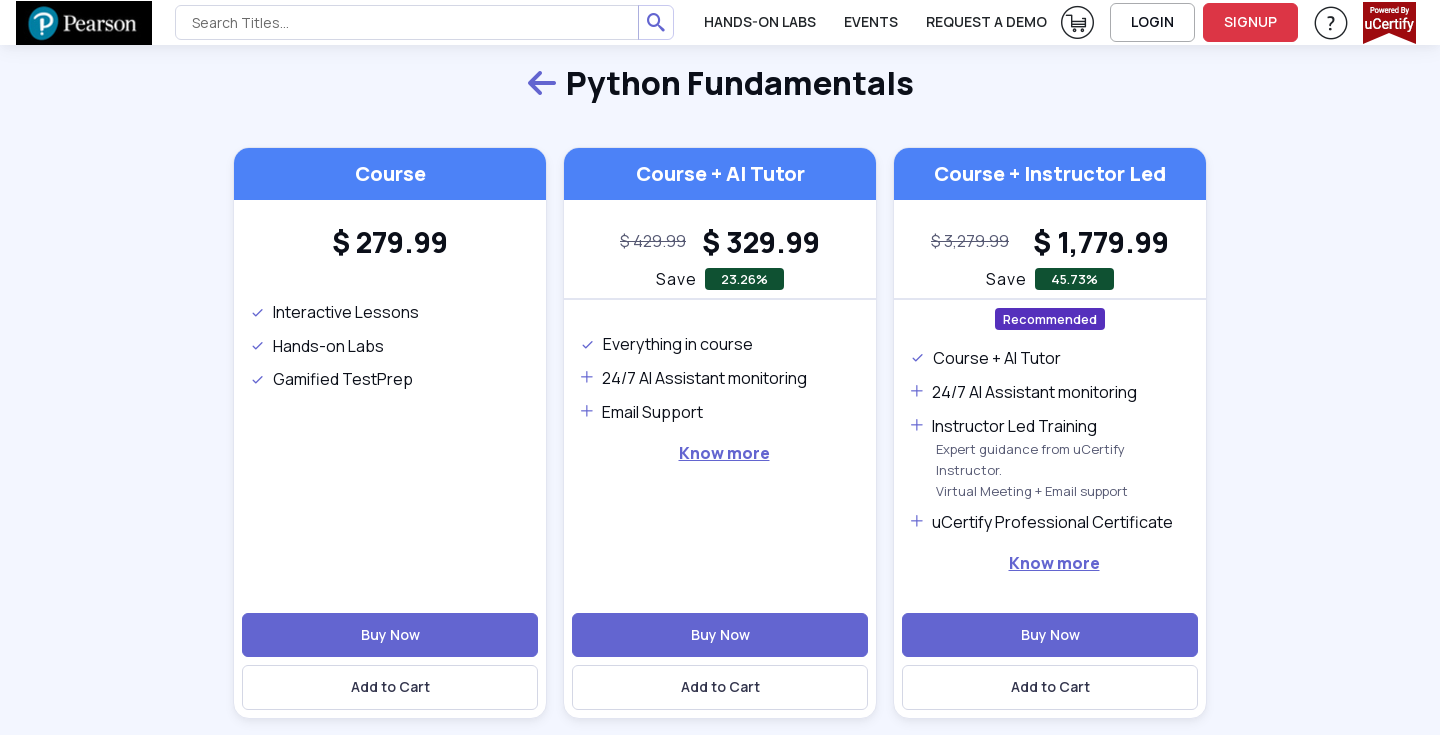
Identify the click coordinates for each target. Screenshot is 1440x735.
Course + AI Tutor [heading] (720, 173)
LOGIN (1152, 21)
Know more (724, 453)
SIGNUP (1250, 21)
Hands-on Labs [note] (317, 346)
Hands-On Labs (760, 21)
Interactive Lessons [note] (334, 312)
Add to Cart (390, 686)
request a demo (986, 21)
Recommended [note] (1050, 319)
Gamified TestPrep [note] (331, 379)
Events (871, 21)
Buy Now (390, 634)
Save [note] (676, 279)
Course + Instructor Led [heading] (1050, 173)
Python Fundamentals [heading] (720, 84)
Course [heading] (390, 173)
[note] (653, 242)
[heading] (390, 242)
